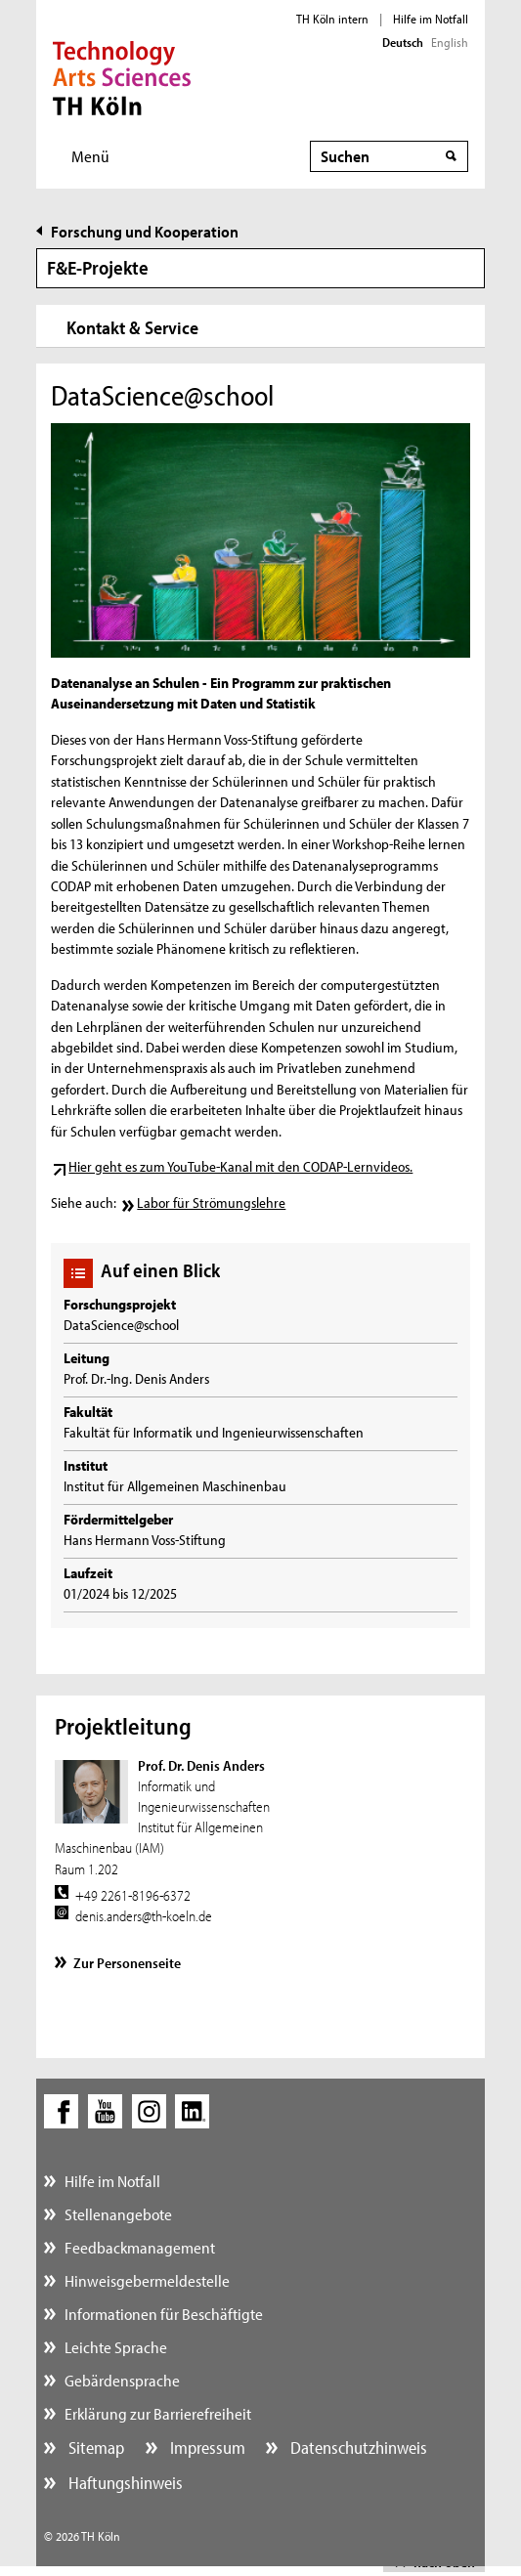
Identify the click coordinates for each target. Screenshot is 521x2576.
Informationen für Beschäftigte (164, 2313)
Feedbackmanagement (140, 2247)
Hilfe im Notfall (430, 18)
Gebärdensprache (122, 2380)
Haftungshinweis (124, 2482)
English (449, 42)
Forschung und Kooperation (145, 231)
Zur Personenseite (127, 1962)
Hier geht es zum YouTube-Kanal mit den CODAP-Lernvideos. (240, 1166)
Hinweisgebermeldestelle (147, 2280)
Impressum (205, 2447)
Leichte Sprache (116, 2347)
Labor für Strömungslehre (211, 1202)
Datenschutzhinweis (356, 2447)
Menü (90, 156)
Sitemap (94, 2447)
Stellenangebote (118, 2214)
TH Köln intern (332, 18)
